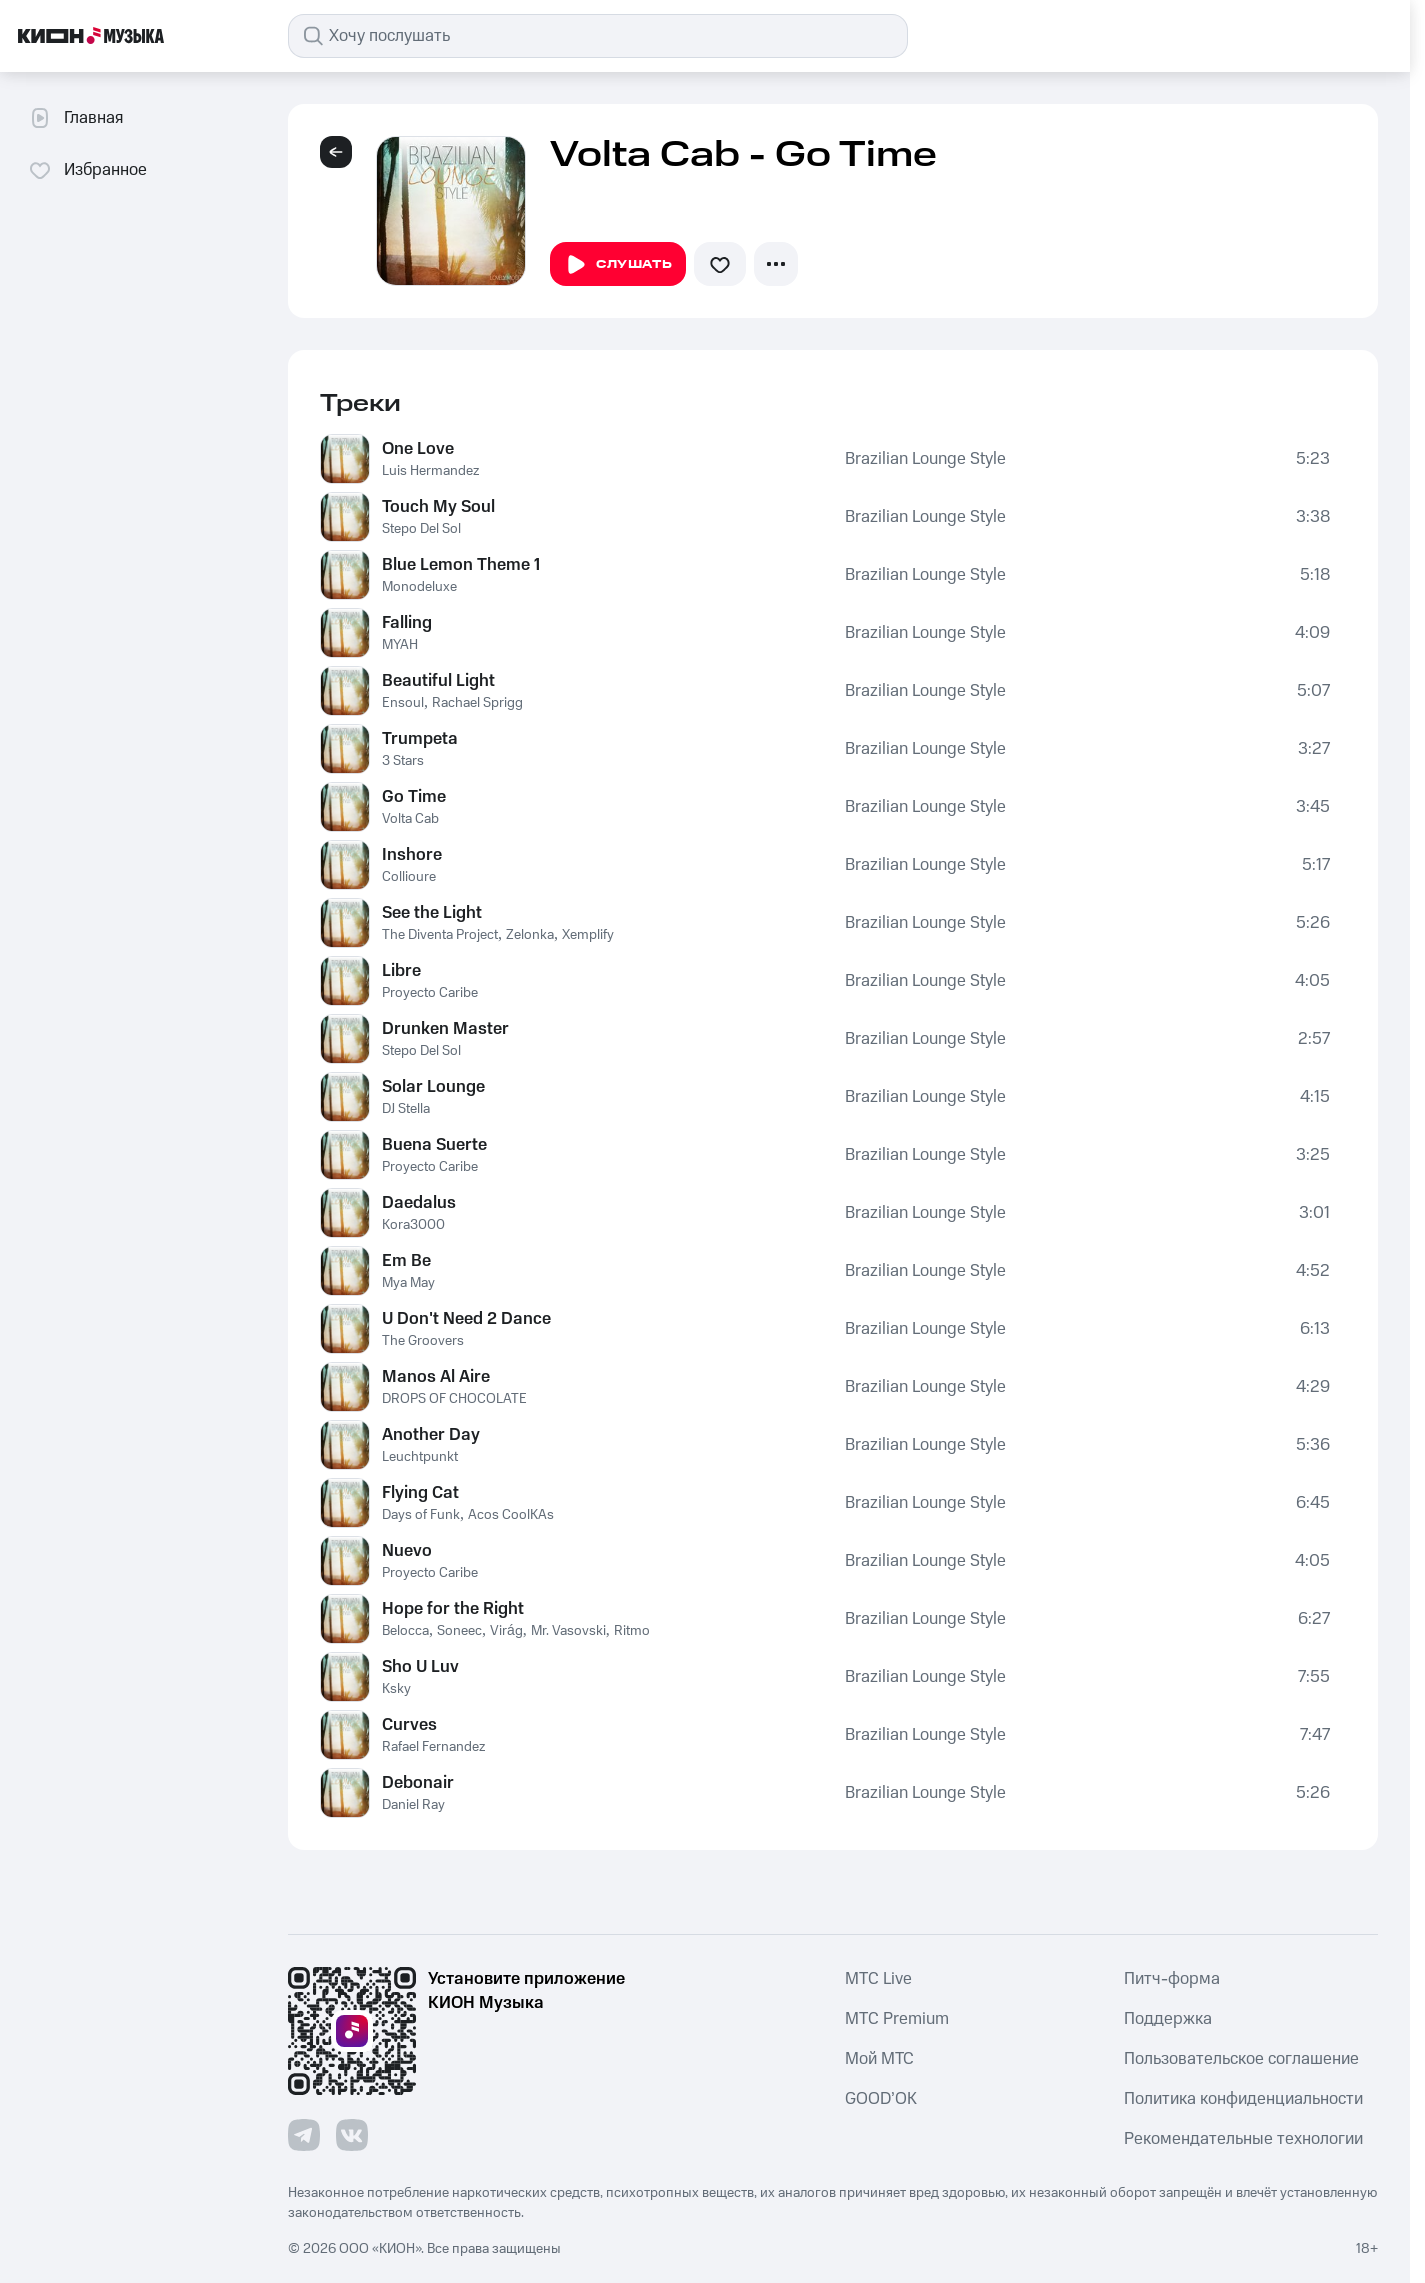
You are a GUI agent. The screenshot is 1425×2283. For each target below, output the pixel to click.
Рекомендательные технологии (1243, 2139)
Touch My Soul (438, 507)
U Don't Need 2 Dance (466, 1319)
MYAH (400, 645)
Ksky (396, 1689)
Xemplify (588, 935)
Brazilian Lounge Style (925, 459)
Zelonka (530, 935)
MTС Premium (897, 2019)
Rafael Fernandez (433, 1747)
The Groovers (423, 1341)
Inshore (412, 855)
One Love (418, 449)
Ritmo (632, 1631)
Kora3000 (413, 1225)
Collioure (409, 877)
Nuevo (407, 1551)
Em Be (406, 1261)
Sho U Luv (420, 1667)
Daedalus (419, 1203)
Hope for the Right (453, 1609)
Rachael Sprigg (477, 703)
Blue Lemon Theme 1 (461, 565)
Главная (75, 118)
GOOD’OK (881, 2099)
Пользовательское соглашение (1241, 2059)
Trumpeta (420, 739)
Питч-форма (1172, 1979)
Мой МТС (879, 2059)
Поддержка (1168, 2019)
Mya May (408, 1283)
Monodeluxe (419, 587)
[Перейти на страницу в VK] (352, 2135)
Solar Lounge (433, 1087)
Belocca (405, 1631)
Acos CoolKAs (511, 1515)
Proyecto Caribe (430, 993)
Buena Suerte (434, 1145)
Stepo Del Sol (421, 529)
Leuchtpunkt (420, 1457)
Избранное (87, 170)
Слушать (618, 265)
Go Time (414, 797)
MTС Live (878, 1979)
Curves (409, 1725)
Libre (401, 971)
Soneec (459, 1631)
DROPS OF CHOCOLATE (454, 1399)
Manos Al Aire (436, 1377)
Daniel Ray (413, 1805)
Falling (407, 623)
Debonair (418, 1783)
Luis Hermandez (430, 471)
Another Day (431, 1435)
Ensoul (403, 703)
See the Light (432, 913)
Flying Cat (420, 1493)
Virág (506, 1631)
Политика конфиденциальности (1243, 2099)
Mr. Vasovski (568, 1631)
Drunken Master (445, 1029)
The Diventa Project (440, 935)
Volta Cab (410, 819)
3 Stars (403, 761)
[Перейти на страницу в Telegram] (304, 2135)
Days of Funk (421, 1515)
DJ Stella (406, 1109)
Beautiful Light (438, 681)
